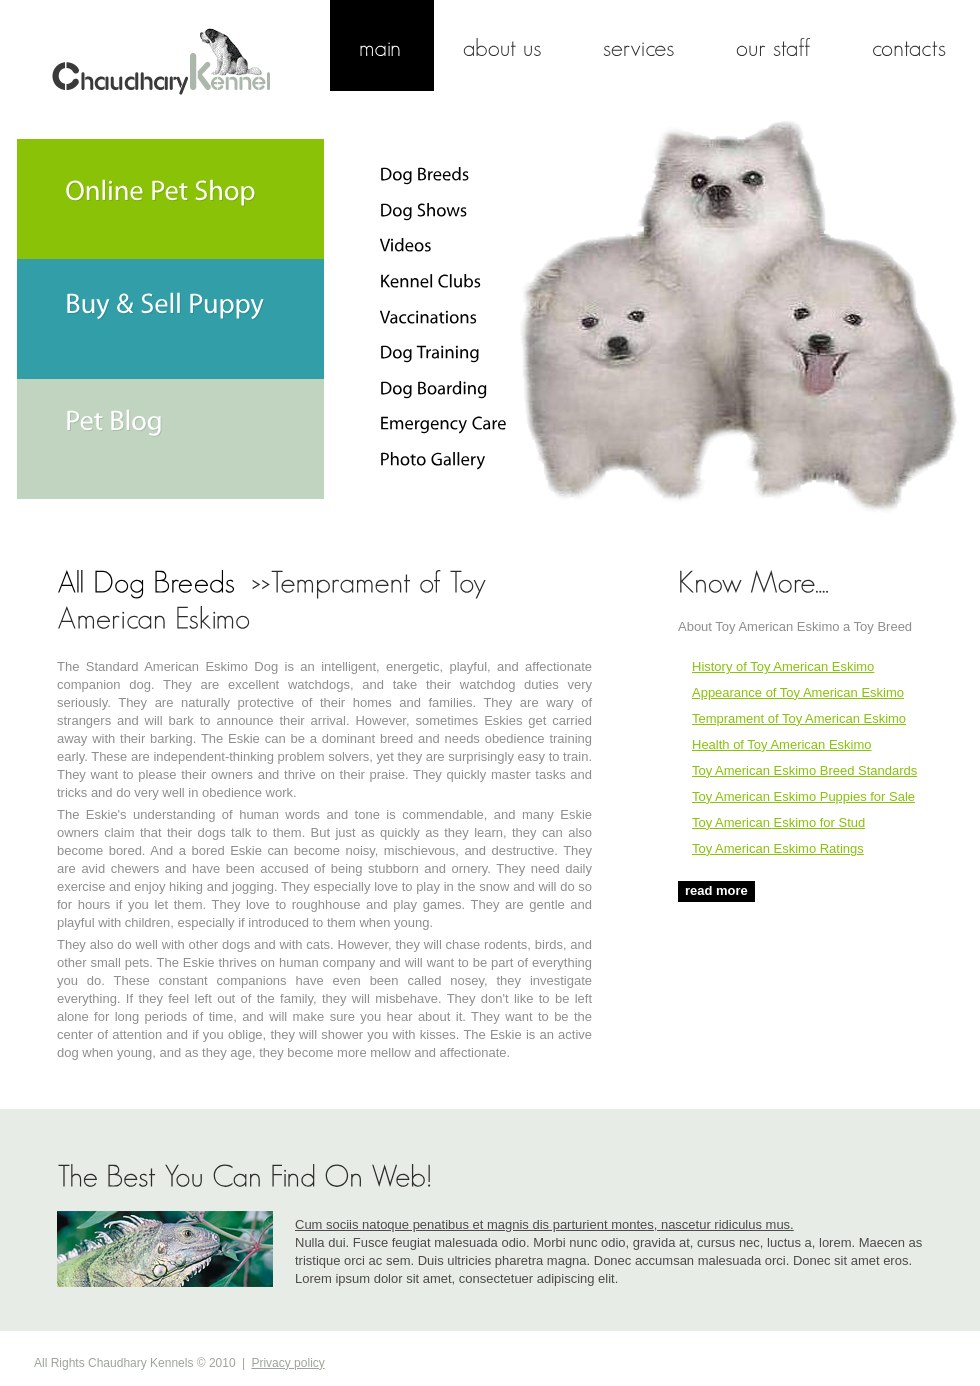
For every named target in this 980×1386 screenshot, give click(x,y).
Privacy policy (287, 1363)
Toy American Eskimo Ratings (778, 848)
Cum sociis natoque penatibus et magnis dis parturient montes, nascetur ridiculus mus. (544, 1224)
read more (716, 890)
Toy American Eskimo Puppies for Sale (803, 796)
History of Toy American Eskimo (783, 666)
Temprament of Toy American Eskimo (799, 718)
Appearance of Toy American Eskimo (798, 692)
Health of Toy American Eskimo (781, 744)
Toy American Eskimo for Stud (778, 822)
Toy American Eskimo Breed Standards (804, 770)
